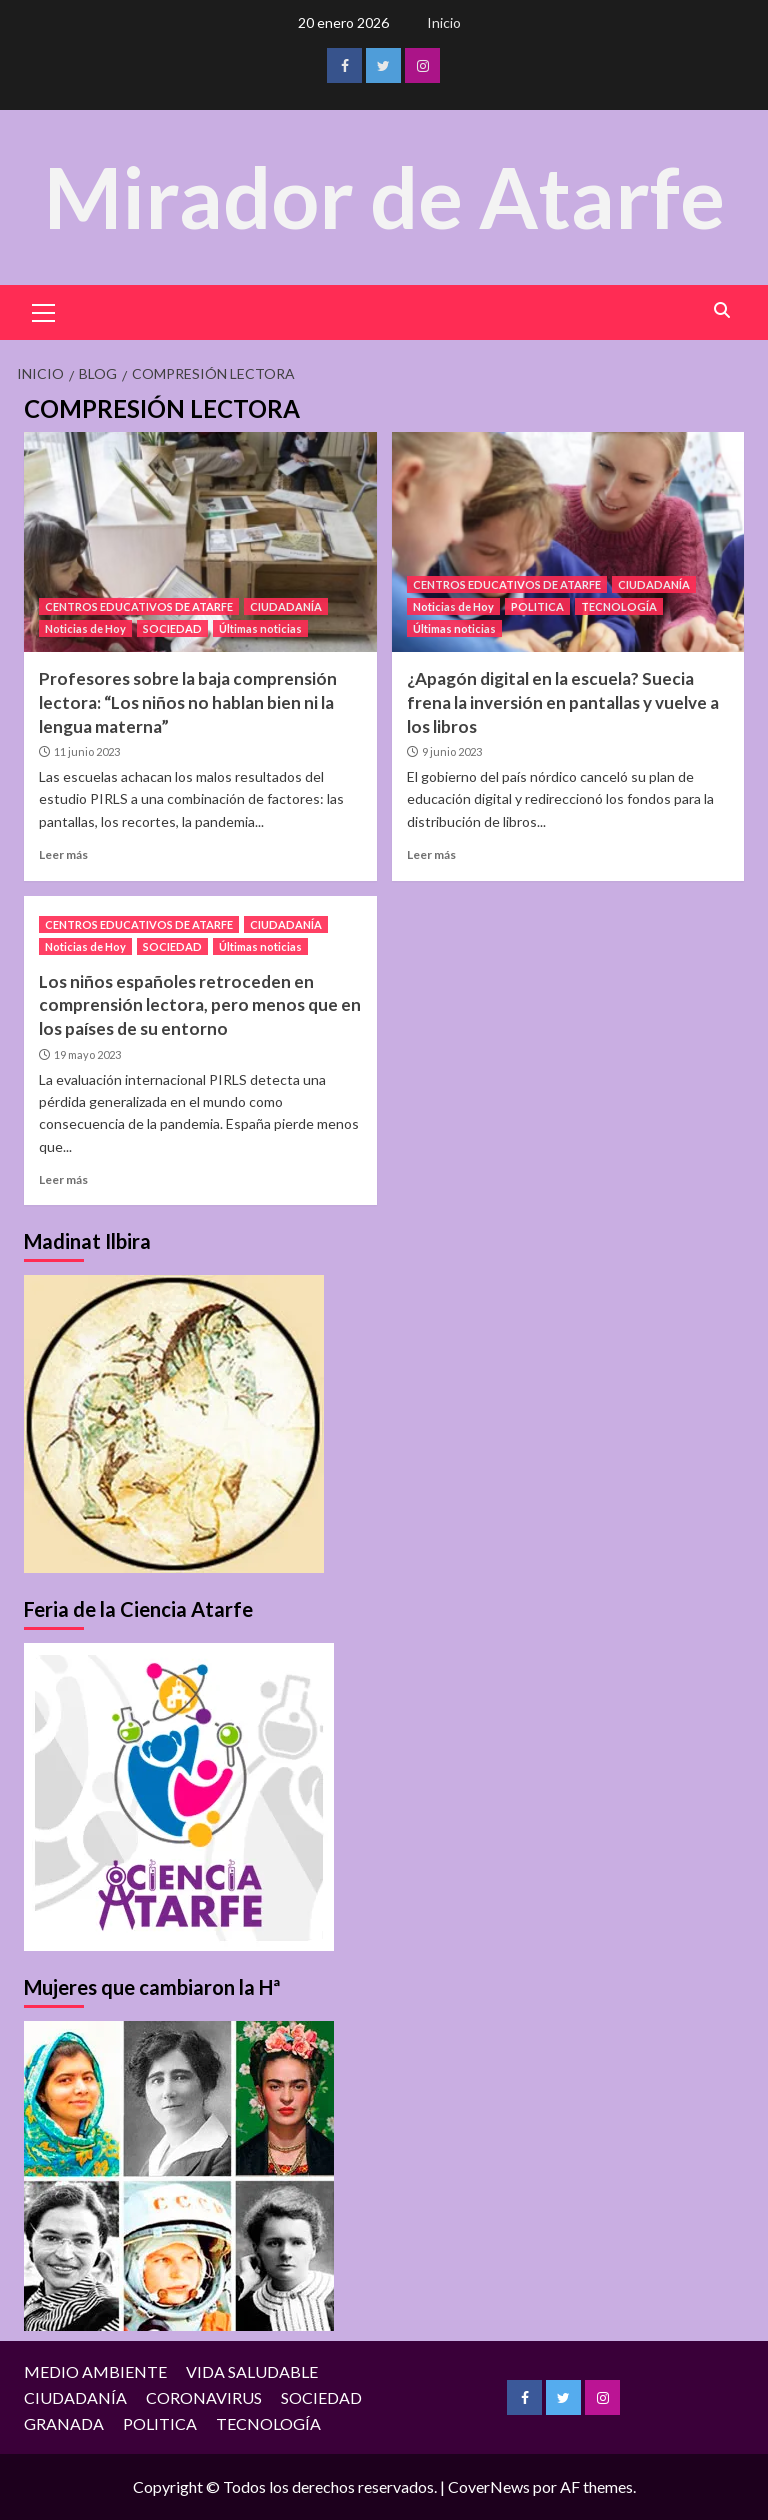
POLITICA (537, 606)
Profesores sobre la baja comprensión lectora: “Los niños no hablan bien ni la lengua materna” (188, 702)
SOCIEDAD (172, 628)
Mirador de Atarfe (384, 196)
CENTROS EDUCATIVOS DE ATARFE (139, 606)
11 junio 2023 (87, 751)
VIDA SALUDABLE (252, 2371)
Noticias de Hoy (85, 628)
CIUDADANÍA (286, 606)
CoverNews (489, 2486)
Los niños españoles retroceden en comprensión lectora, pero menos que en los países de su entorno (200, 1005)
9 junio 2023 (452, 751)
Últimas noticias (260, 628)
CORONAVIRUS (204, 2397)
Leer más (63, 854)
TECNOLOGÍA (619, 606)
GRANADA (64, 2423)
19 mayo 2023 (87, 1054)
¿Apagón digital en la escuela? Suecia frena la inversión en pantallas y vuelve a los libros (563, 702)
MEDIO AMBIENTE (95, 2371)
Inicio (444, 22)
